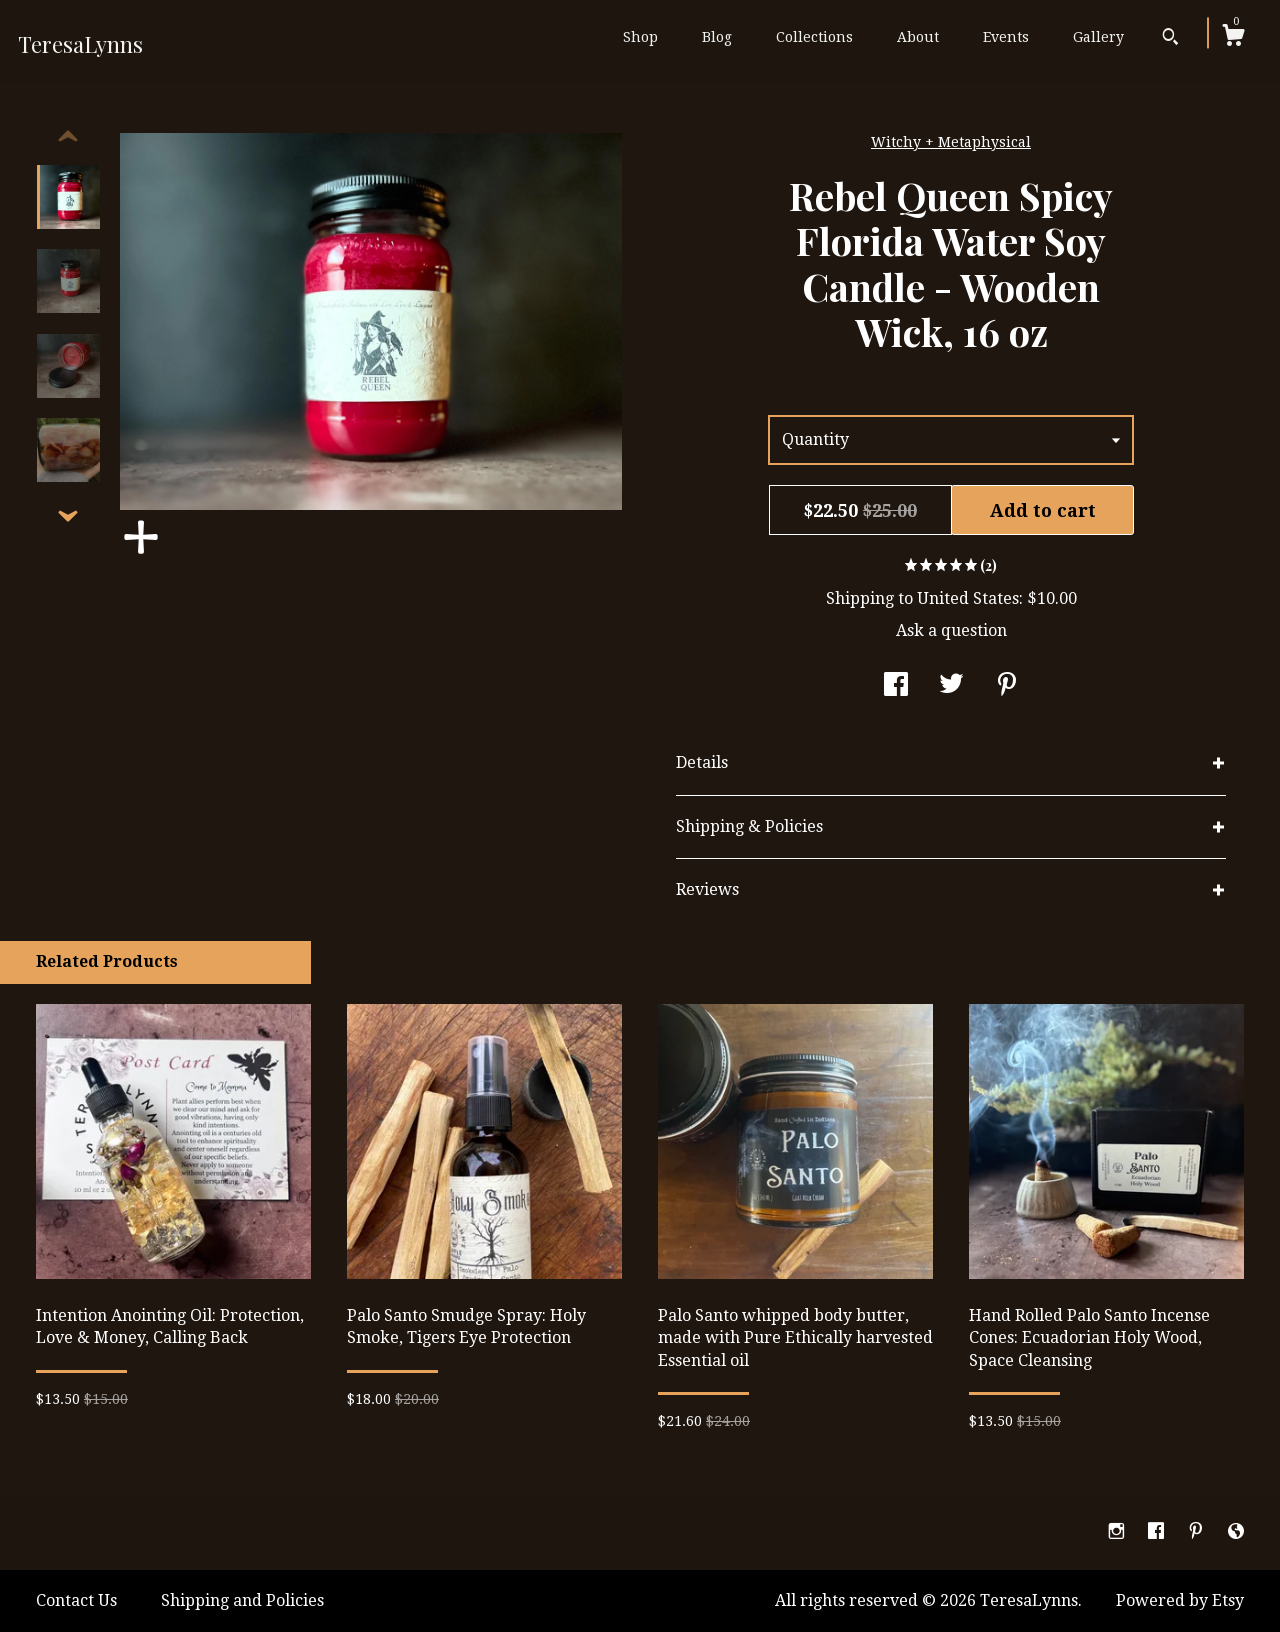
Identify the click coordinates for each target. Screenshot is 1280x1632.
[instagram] (1118, 1532)
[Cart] (1233, 38)
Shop (640, 37)
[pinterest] (1198, 1532)
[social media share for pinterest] (1007, 686)
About (918, 37)
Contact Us (76, 1600)
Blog (717, 37)
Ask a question (951, 630)
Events (1006, 37)
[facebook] (1158, 1532)
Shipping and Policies (242, 1600)
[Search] (1170, 39)
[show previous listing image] (68, 137)
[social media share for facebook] (896, 686)
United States (968, 598)
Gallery (1098, 37)
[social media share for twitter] (951, 686)
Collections (814, 37)
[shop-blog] (1236, 1532)
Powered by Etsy (1180, 1600)
